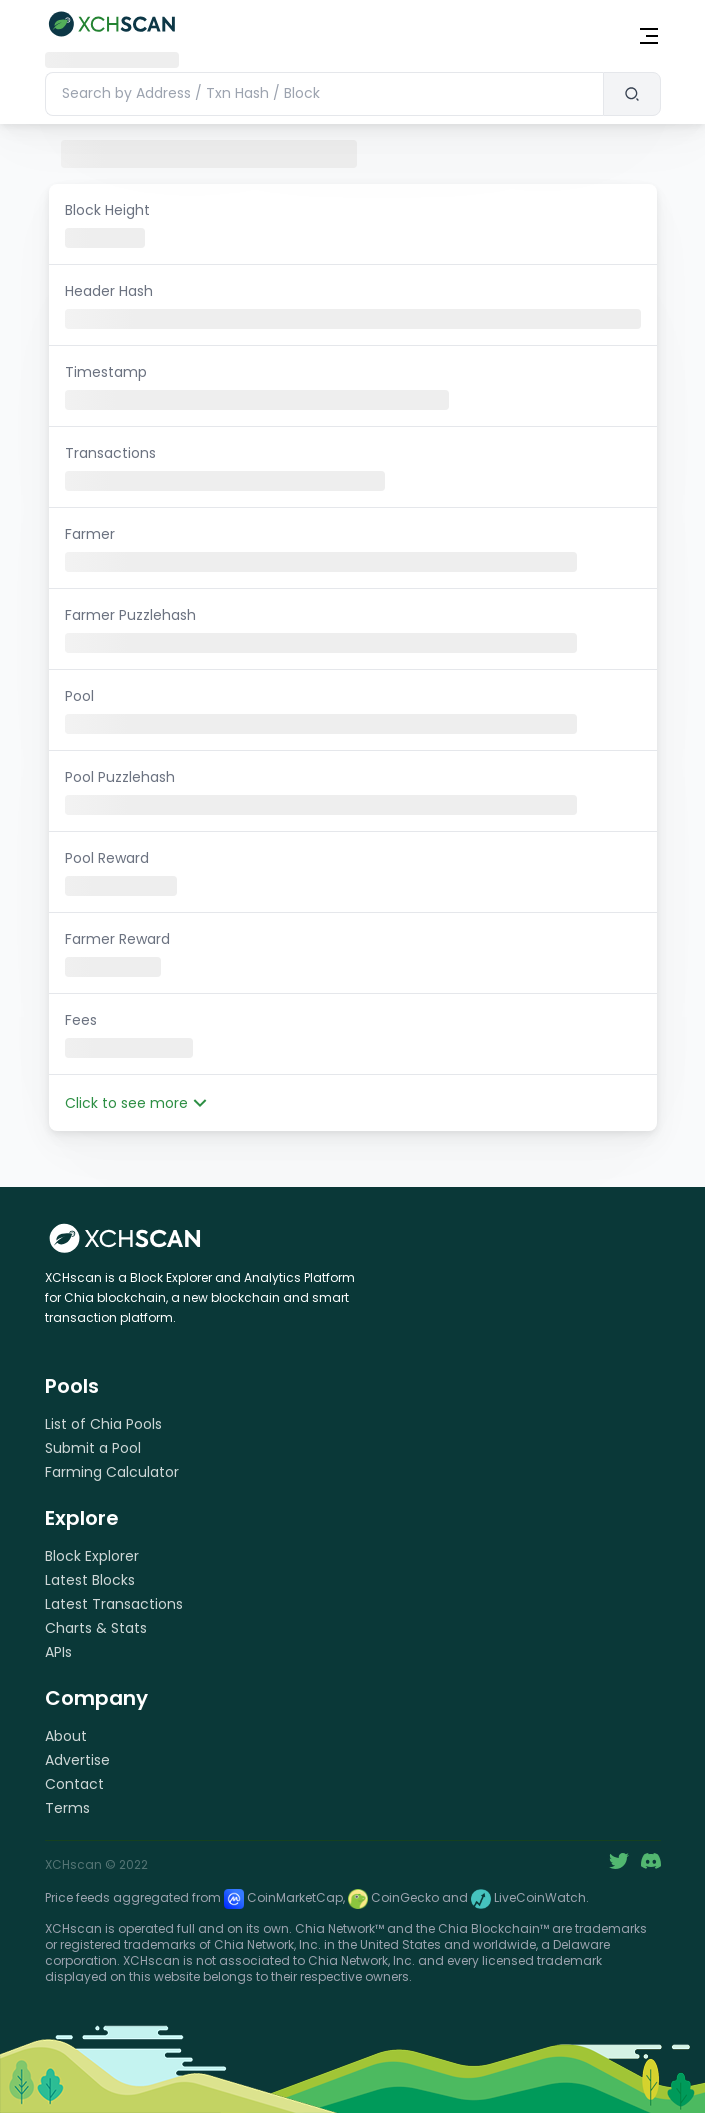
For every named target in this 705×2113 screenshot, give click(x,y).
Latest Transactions (114, 1604)
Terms (67, 1808)
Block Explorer (92, 1556)
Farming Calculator (112, 1472)
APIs (58, 1652)
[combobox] (324, 94)
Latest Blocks (90, 1580)
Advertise (77, 1760)
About (66, 1736)
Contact (74, 1784)
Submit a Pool (93, 1448)
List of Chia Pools (103, 1424)
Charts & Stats (96, 1628)
